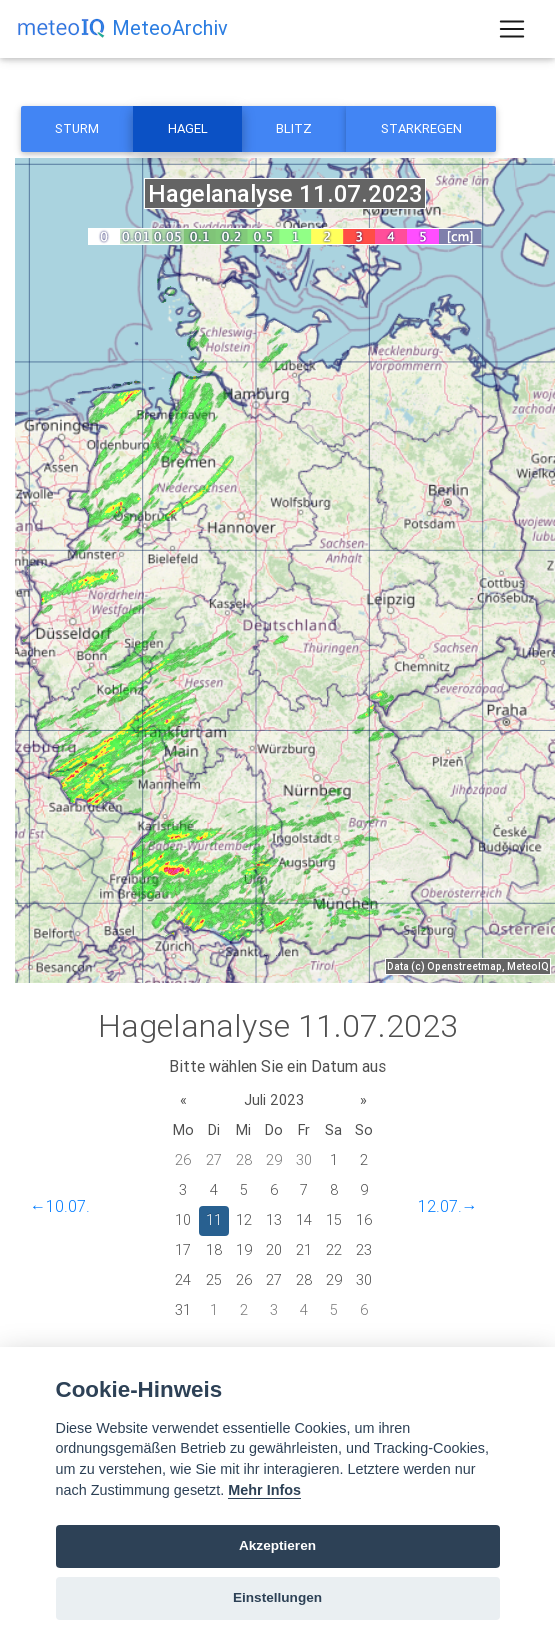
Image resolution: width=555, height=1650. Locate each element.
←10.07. (60, 1206)
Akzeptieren (277, 1545)
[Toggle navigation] (512, 29)
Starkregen (421, 128)
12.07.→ (448, 1206)
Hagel (188, 128)
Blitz (294, 128)
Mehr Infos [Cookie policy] (264, 1490)
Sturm (77, 128)
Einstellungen (277, 1597)
